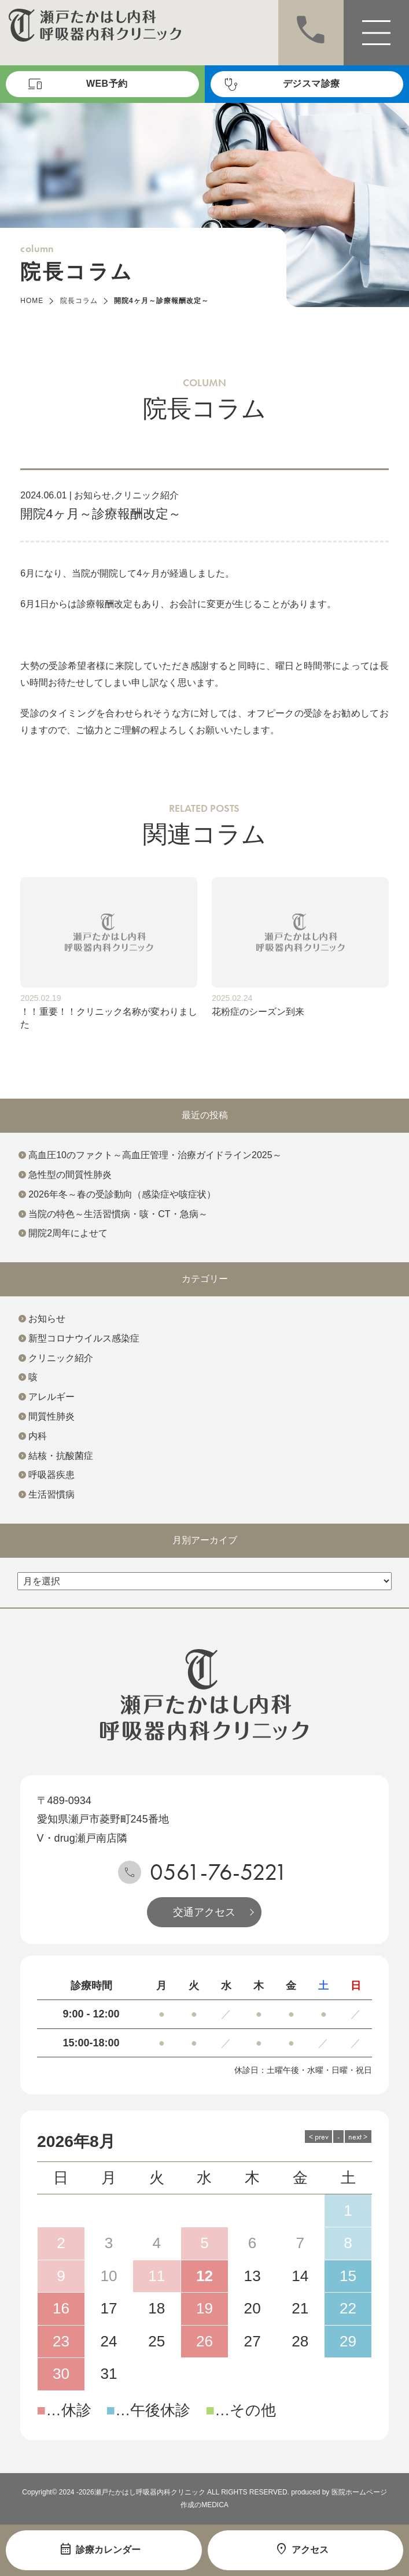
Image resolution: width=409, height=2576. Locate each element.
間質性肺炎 (51, 1416)
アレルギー (51, 1397)
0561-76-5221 (219, 1872)
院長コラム (79, 301)
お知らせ (92, 495)
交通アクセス (204, 1912)
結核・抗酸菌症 (60, 1456)
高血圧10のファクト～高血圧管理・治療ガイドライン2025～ (154, 1155)
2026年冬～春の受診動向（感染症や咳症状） (122, 1194)
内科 (37, 1436)
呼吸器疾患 (51, 1475)
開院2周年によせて (68, 1233)
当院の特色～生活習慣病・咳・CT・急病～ (117, 1214)
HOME (31, 301)
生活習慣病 (51, 1494)
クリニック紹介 (146, 495)
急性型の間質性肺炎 (70, 1175)
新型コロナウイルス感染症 (83, 1338)
